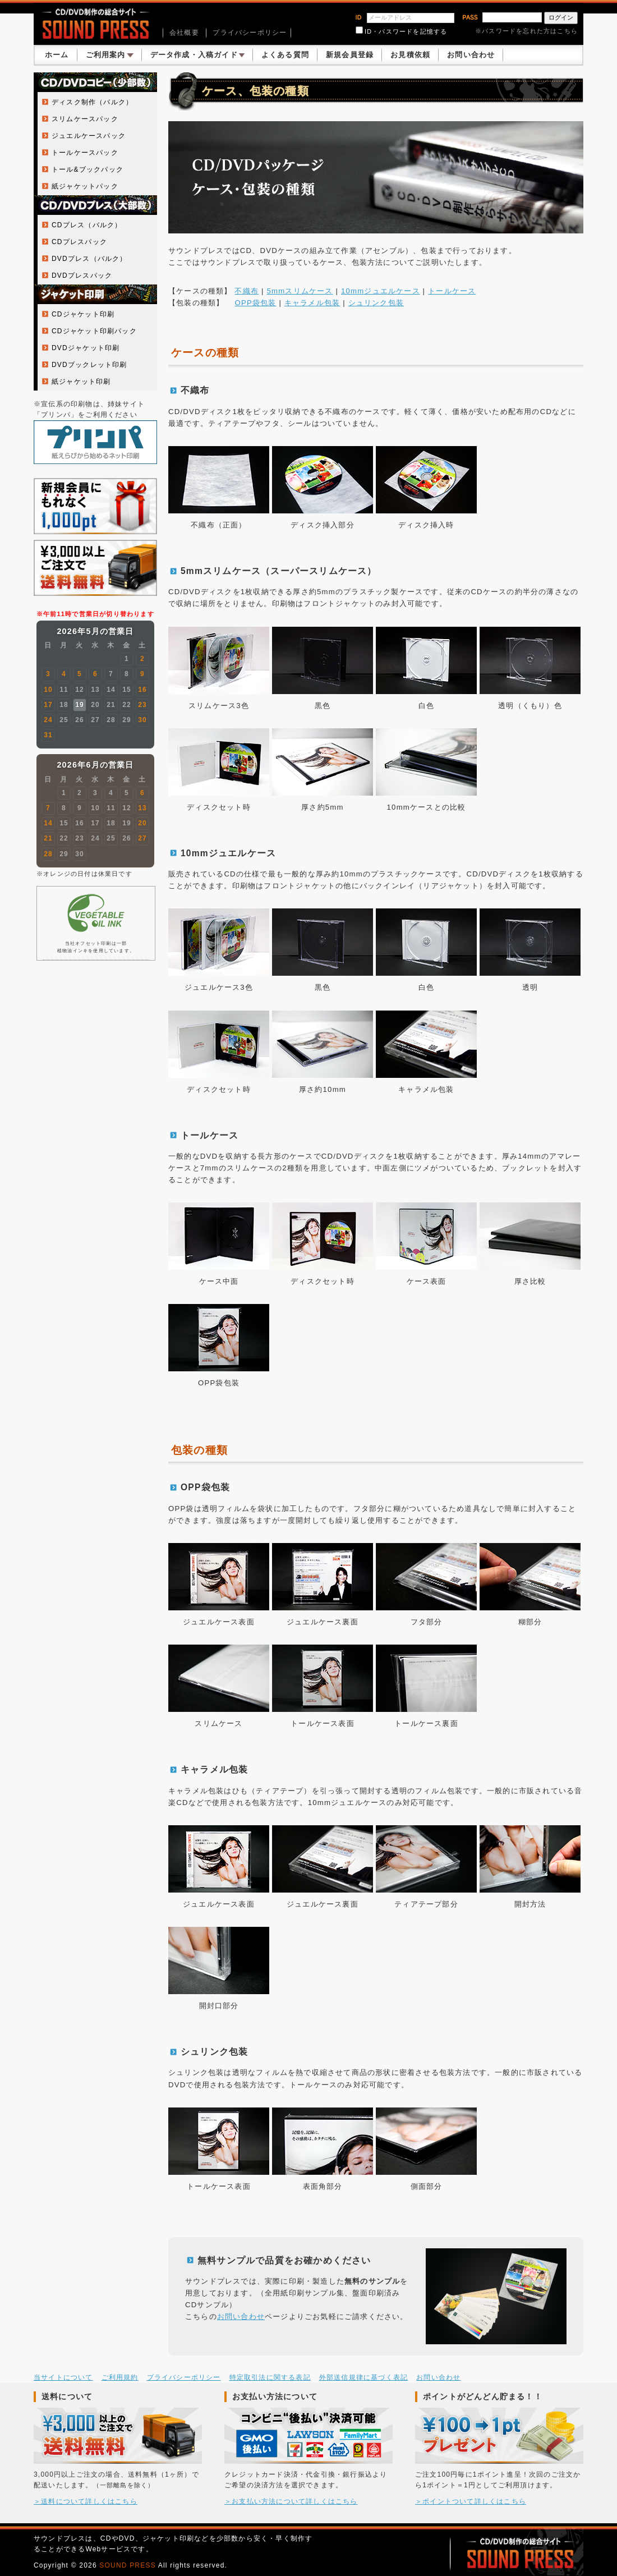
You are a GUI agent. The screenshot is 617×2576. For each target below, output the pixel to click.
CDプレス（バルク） (87, 225)
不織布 (246, 291)
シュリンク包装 (376, 303)
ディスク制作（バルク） (92, 102)
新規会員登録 (350, 54)
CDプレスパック (79, 242)
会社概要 (184, 32)
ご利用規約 (120, 2377)
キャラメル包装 (312, 303)
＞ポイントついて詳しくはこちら (470, 2501)
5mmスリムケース (299, 291)
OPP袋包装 (255, 303)
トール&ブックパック (87, 169)
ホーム (57, 54)
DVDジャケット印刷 (85, 348)
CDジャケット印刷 (83, 314)
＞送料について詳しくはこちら (85, 2501)
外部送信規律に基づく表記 (363, 2377)
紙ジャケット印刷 (81, 381)
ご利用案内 (109, 54)
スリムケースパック (85, 119)
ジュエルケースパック (89, 136)
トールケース (452, 291)
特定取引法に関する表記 (270, 2377)
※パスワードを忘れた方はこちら (526, 30)
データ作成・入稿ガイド (197, 54)
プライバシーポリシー (250, 32)
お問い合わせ (471, 54)
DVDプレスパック (82, 275)
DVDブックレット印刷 (89, 365)
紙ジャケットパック (85, 186)
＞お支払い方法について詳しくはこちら (291, 2501)
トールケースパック (85, 153)
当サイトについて (63, 2377)
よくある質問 (285, 54)
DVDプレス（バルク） (89, 259)
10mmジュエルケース (380, 291)
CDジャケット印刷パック (94, 331)
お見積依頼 (410, 54)
